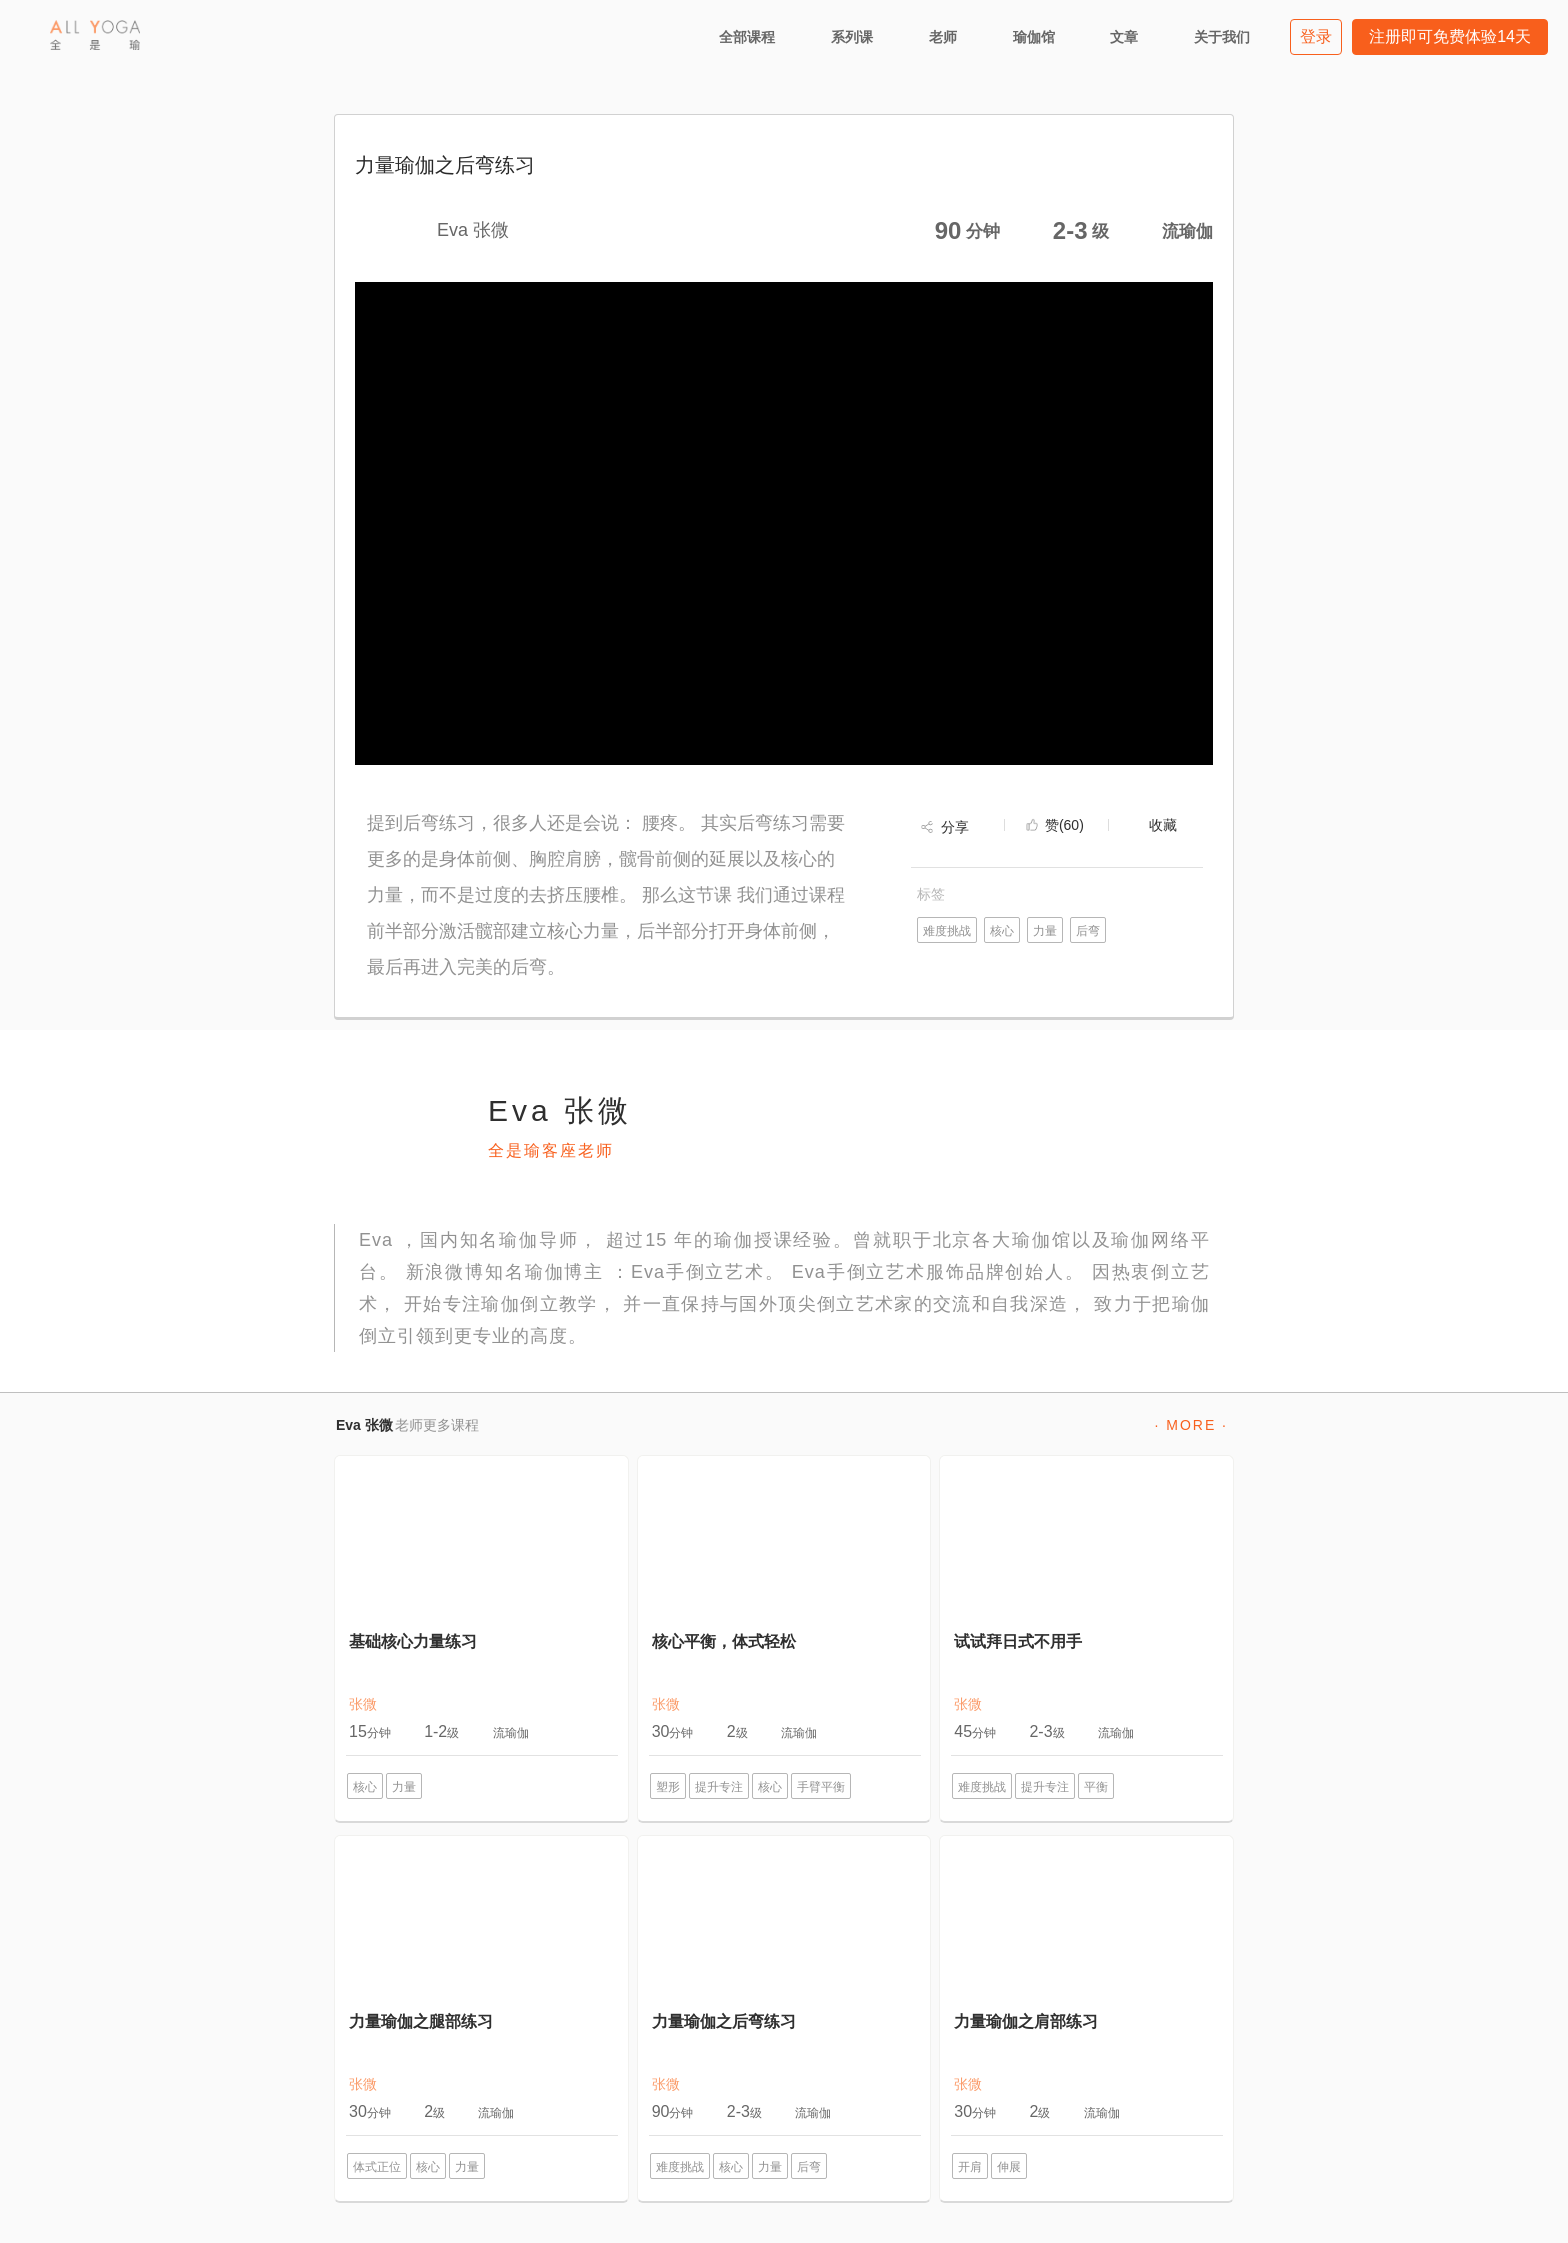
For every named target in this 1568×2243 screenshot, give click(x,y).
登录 (1316, 36)
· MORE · (1191, 1425)
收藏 (1163, 825)
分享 (955, 827)
